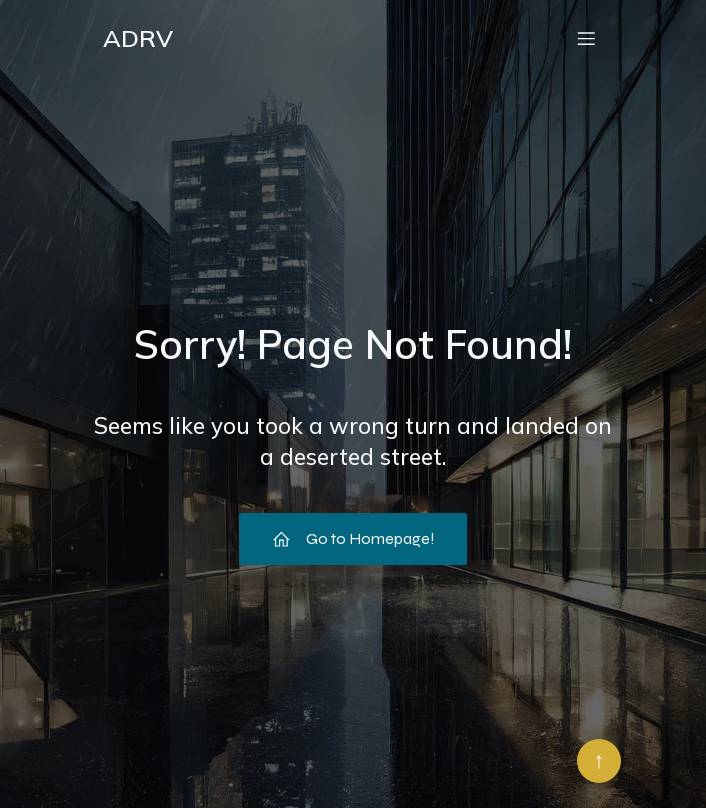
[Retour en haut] (599, 761)
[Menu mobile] (586, 38)
